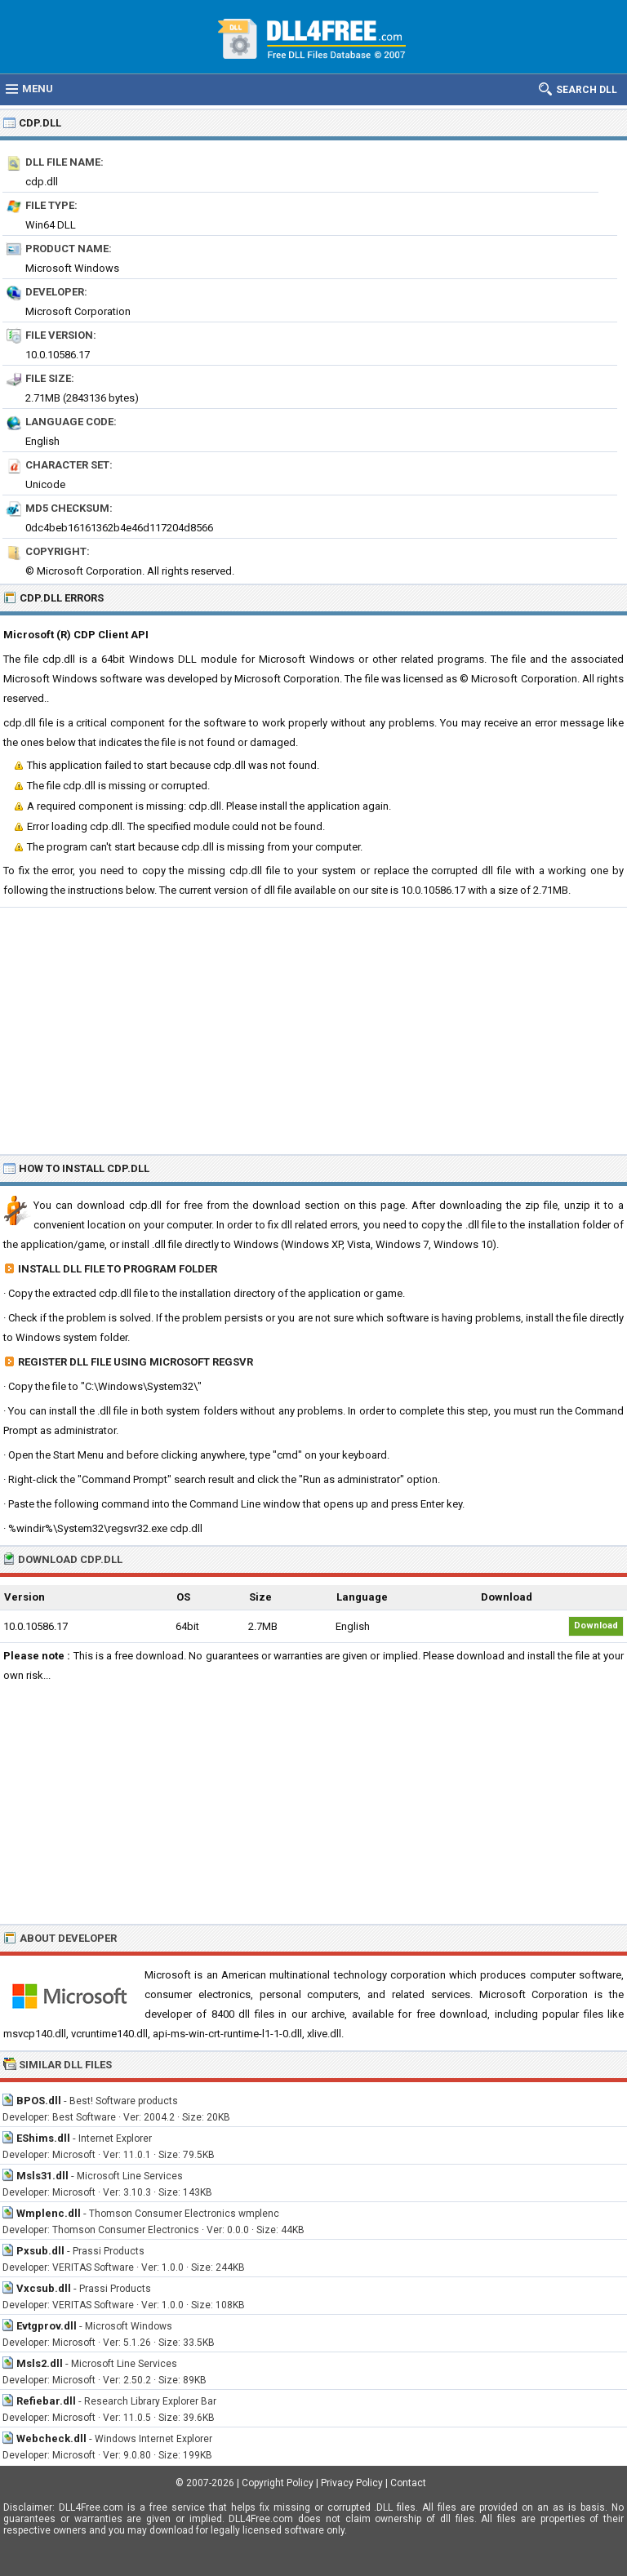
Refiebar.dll (46, 2401)
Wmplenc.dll (48, 2213)
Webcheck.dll (51, 2438)
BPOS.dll (38, 2100)
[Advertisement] (313, 1030)
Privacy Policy (352, 2483)
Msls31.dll (42, 2176)
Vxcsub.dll (43, 2288)
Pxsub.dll (40, 2251)
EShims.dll (43, 2138)
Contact (408, 2483)
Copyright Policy (278, 2483)
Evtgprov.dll (46, 2326)
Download (596, 1625)
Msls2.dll (39, 2363)
